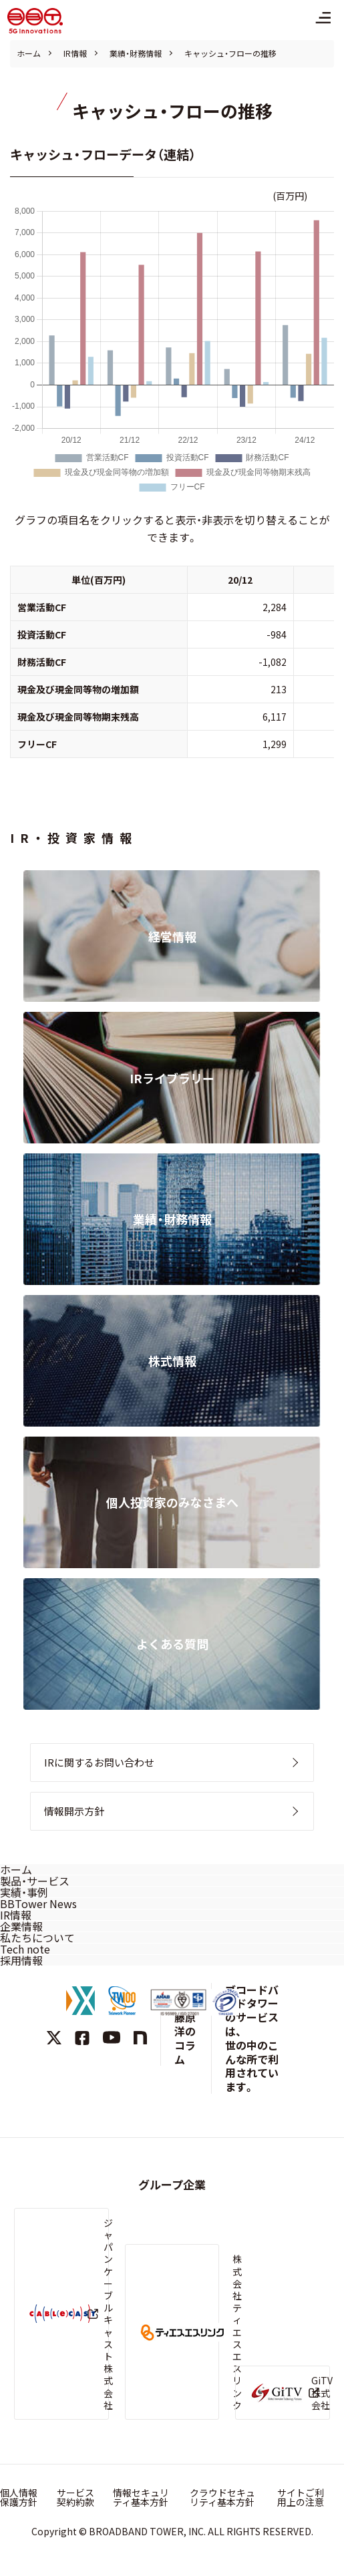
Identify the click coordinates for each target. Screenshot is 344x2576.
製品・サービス (34, 1881)
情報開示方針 (74, 1811)
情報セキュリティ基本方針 (141, 2497)
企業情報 (21, 1926)
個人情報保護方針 (18, 2497)
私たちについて (37, 1937)
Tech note (25, 1949)
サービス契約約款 (75, 2497)
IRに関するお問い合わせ (99, 1762)
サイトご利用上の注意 (300, 2497)
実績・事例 (24, 1892)
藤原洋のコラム (185, 2037)
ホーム (29, 53)
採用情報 (21, 1960)
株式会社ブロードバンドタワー (35, 20)
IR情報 (75, 53)
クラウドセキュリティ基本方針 (222, 2497)
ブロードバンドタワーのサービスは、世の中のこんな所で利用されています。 (252, 2038)
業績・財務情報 (136, 53)
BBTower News (38, 1903)
